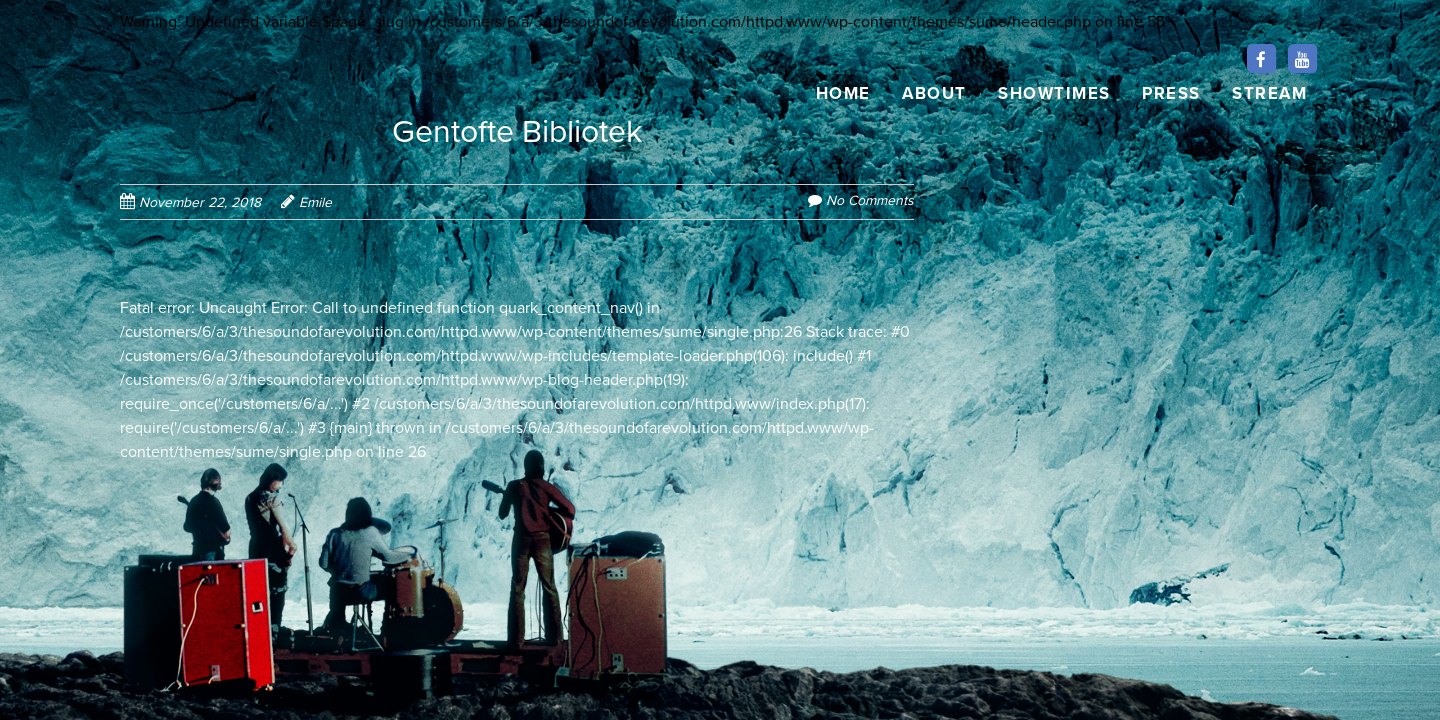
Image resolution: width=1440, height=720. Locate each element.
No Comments (870, 200)
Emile (315, 202)
